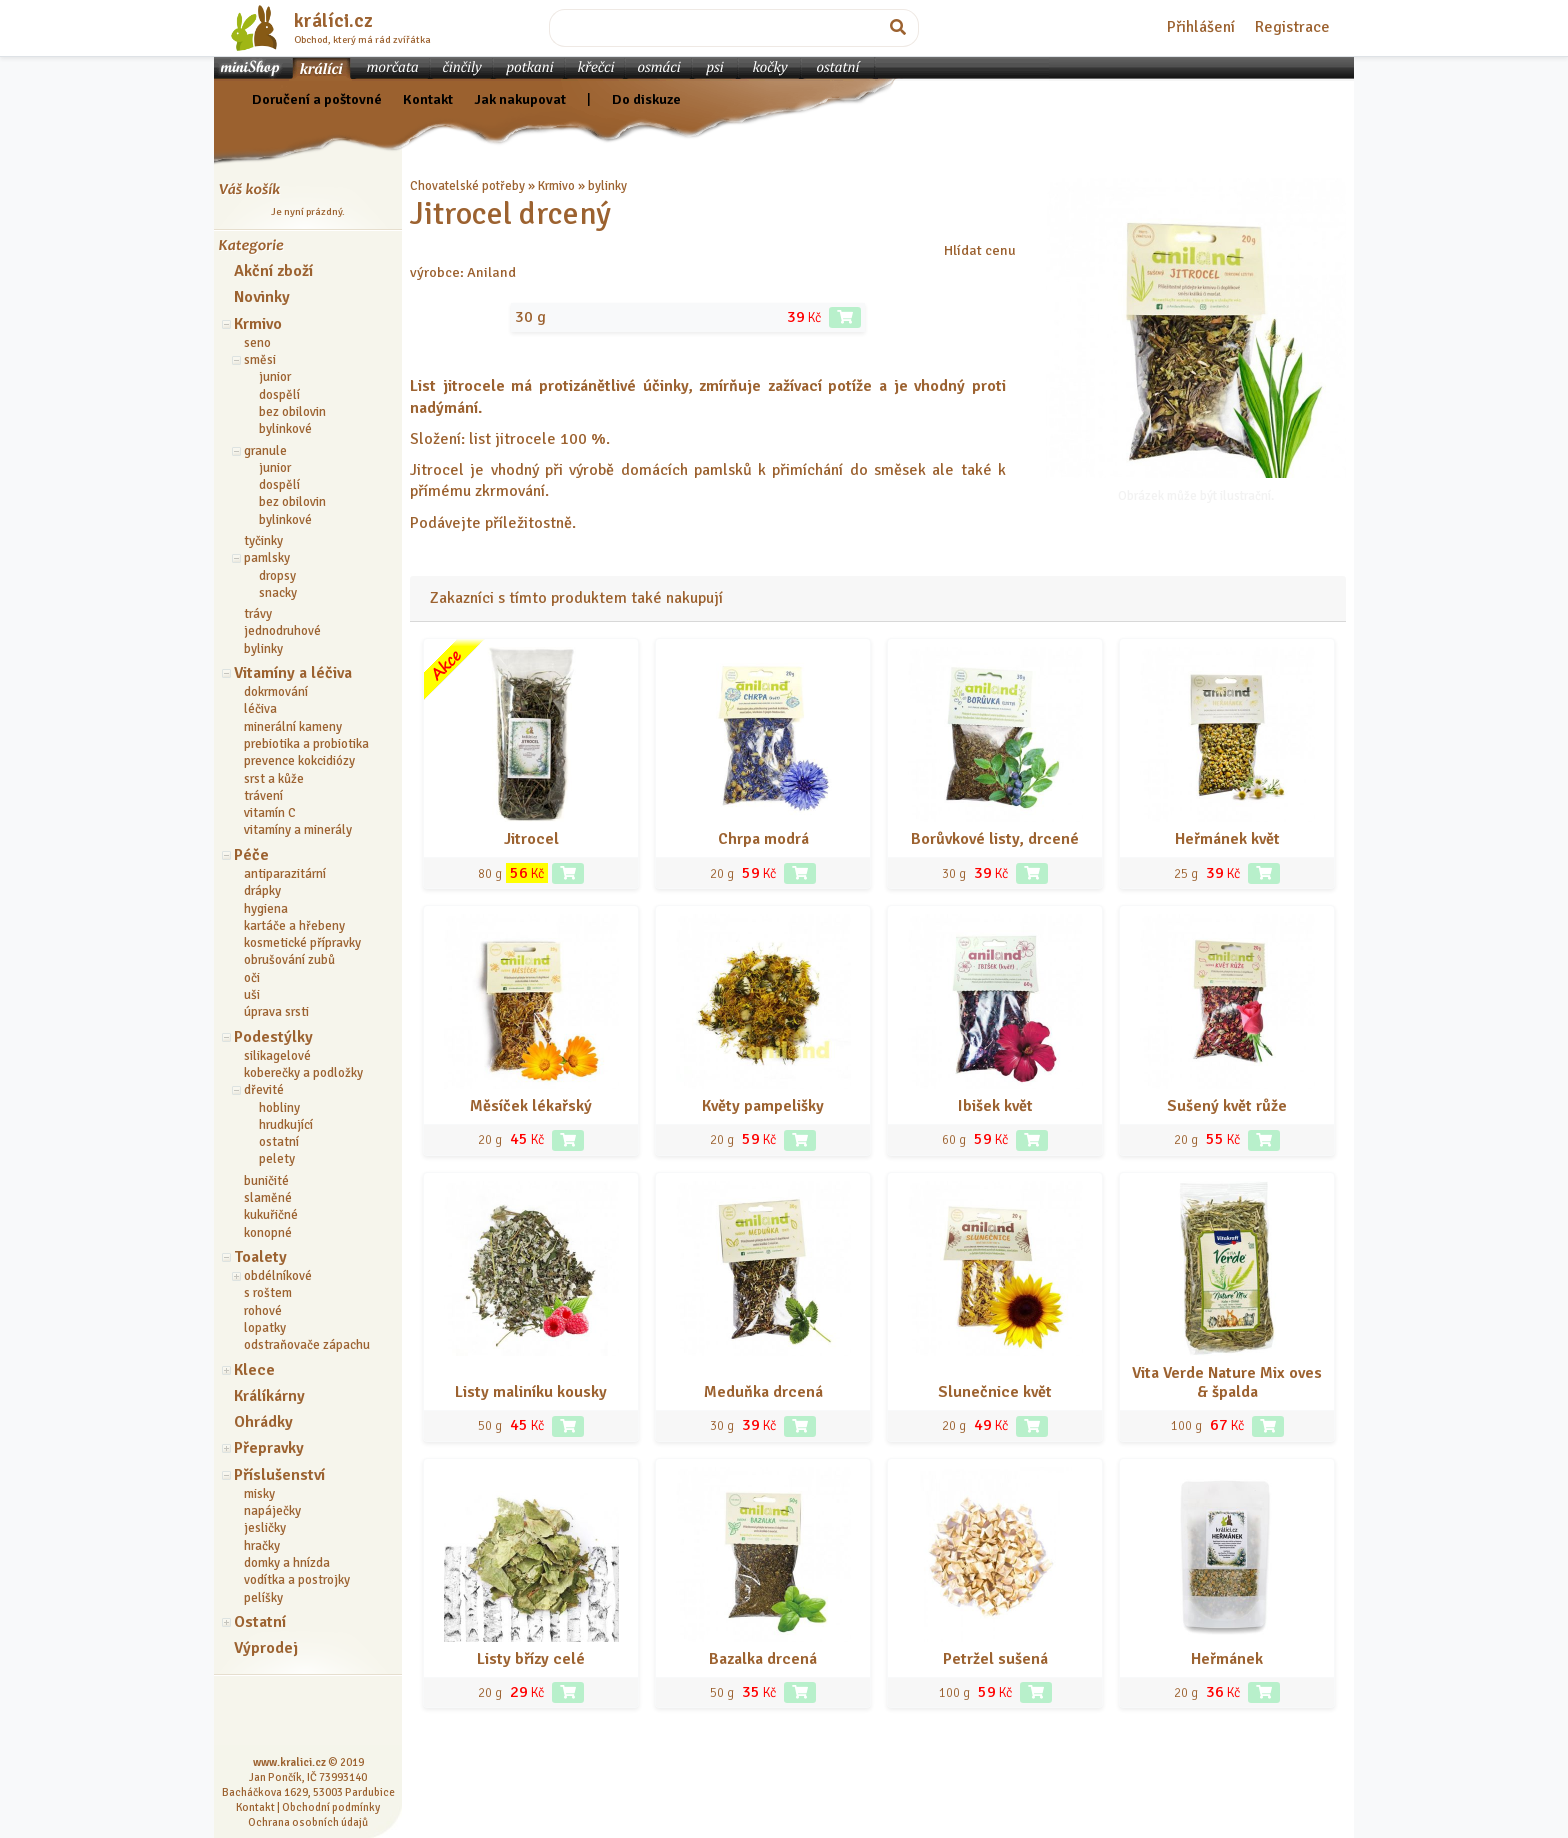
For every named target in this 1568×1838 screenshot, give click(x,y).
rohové (263, 1311)
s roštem (268, 1293)
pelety (277, 1159)
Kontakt (428, 99)
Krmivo (258, 324)
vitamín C (270, 813)
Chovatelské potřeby (467, 186)
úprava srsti (276, 1012)
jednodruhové (282, 631)
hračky (262, 1546)
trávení (263, 796)
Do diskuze (646, 99)
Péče (251, 855)
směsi (260, 360)
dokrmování (276, 692)
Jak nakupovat (520, 99)
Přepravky (269, 1448)
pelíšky (263, 1598)
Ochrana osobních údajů (308, 1822)
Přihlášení (1201, 27)
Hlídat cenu (980, 250)
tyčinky (263, 541)
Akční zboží (273, 271)
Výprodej (266, 1648)
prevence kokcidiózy (299, 761)
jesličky (265, 1528)
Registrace (1292, 27)
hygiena (266, 909)
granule (265, 451)
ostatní (279, 1142)
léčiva (260, 709)
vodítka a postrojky (297, 1580)
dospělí (279, 395)
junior (275, 377)
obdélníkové (278, 1276)
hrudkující (286, 1125)
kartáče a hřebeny (294, 926)
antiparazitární (285, 874)
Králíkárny (269, 1396)
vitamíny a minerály (298, 830)
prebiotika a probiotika (306, 744)
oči (252, 978)
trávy (258, 614)
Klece (254, 1370)
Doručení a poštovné (317, 99)
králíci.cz (333, 21)
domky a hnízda (287, 1563)
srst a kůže (274, 779)
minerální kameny (293, 727)
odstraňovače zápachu (307, 1345)
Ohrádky (263, 1422)
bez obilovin (292, 412)
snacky (278, 593)
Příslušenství (279, 1475)
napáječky (272, 1511)
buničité (266, 1181)
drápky (262, 891)
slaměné (268, 1198)
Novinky (262, 297)
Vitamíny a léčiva (293, 673)
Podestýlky (273, 1037)
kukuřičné (271, 1215)
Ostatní (260, 1622)
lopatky (265, 1328)
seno (257, 343)
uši (252, 995)
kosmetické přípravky (302, 943)
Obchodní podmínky (331, 1807)
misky (259, 1494)
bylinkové (285, 429)
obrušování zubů (289, 960)
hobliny (279, 1108)
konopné (268, 1233)
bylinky (263, 649)
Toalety (260, 1257)
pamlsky (267, 558)
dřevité (264, 1090)
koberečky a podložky (303, 1073)
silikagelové (277, 1056)
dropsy (277, 576)
